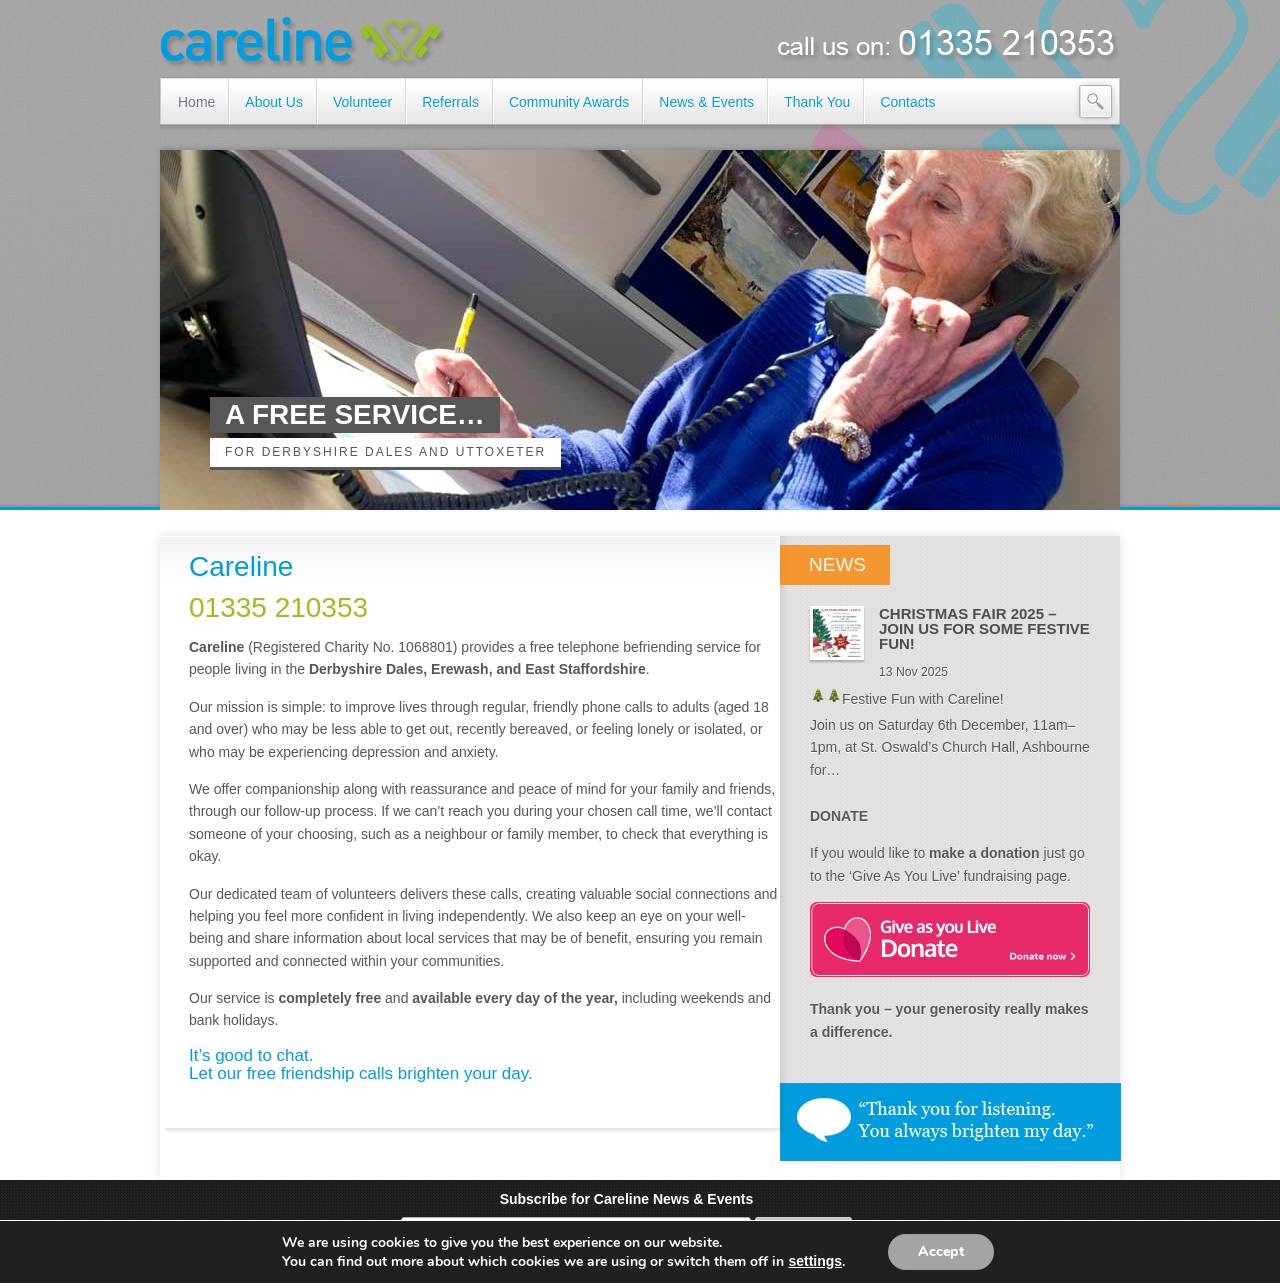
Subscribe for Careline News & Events (627, 1199)
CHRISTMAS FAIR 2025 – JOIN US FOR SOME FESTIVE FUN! (984, 628)
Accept (941, 1251)
